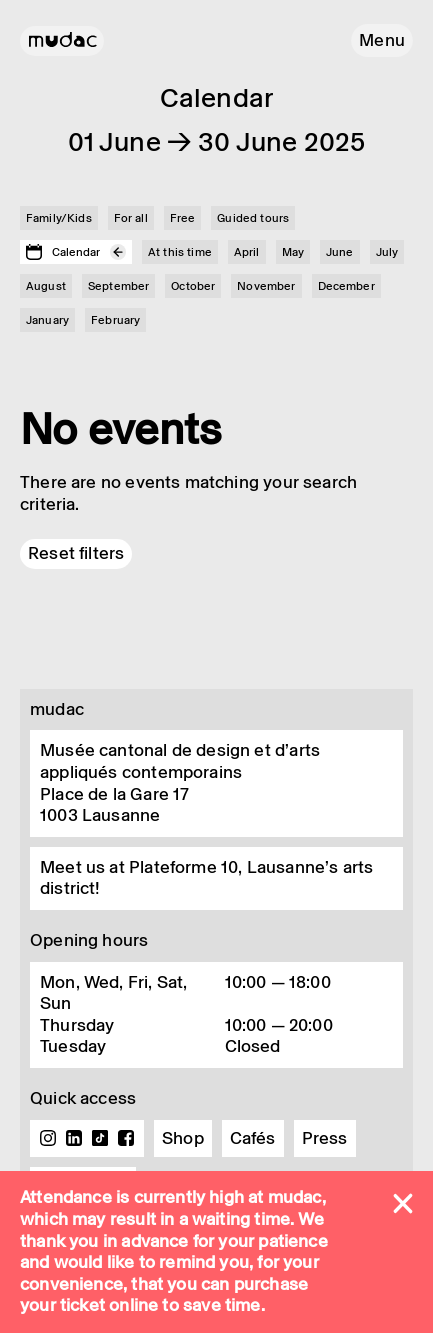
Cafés (253, 1138)
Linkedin (74, 1138)
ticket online (109, 1305)
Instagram (48, 1138)
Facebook (126, 1138)
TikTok (100, 1138)
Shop (183, 1138)
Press (325, 1138)
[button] (382, 40)
